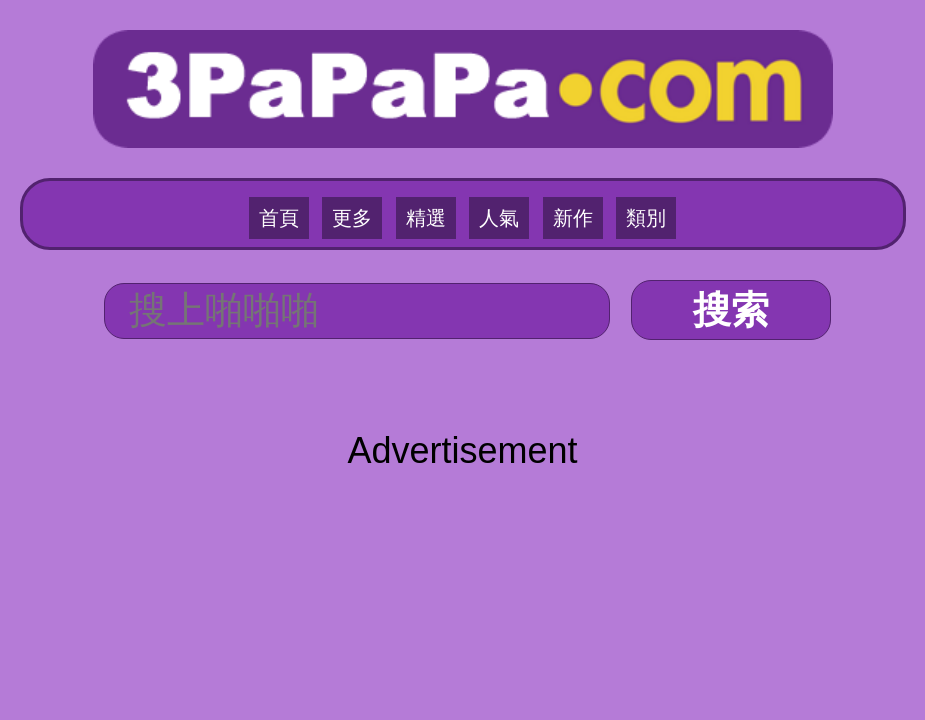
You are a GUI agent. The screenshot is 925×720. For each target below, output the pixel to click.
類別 (646, 218)
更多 (352, 218)
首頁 (279, 218)
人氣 (499, 218)
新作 (573, 218)
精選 (426, 218)
